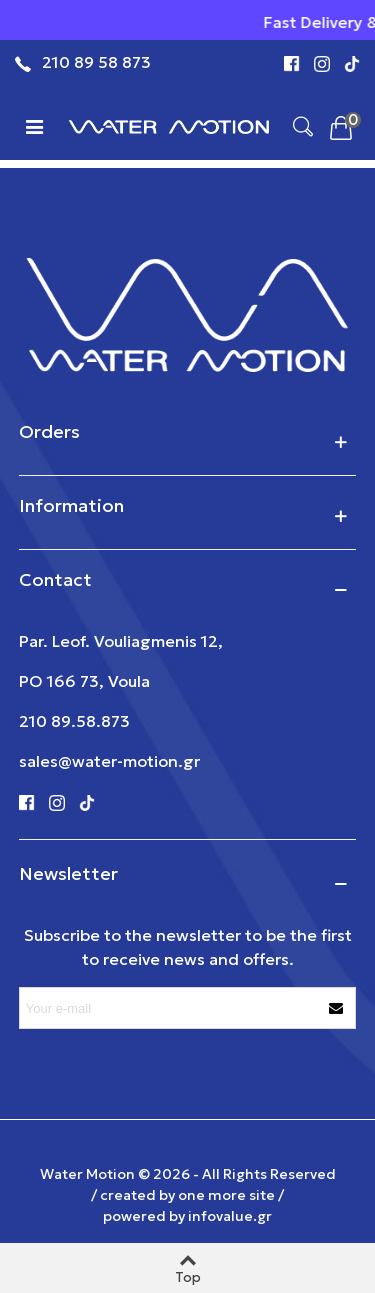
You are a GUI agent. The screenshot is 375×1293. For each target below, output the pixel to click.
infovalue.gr (230, 1216)
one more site (226, 1195)
